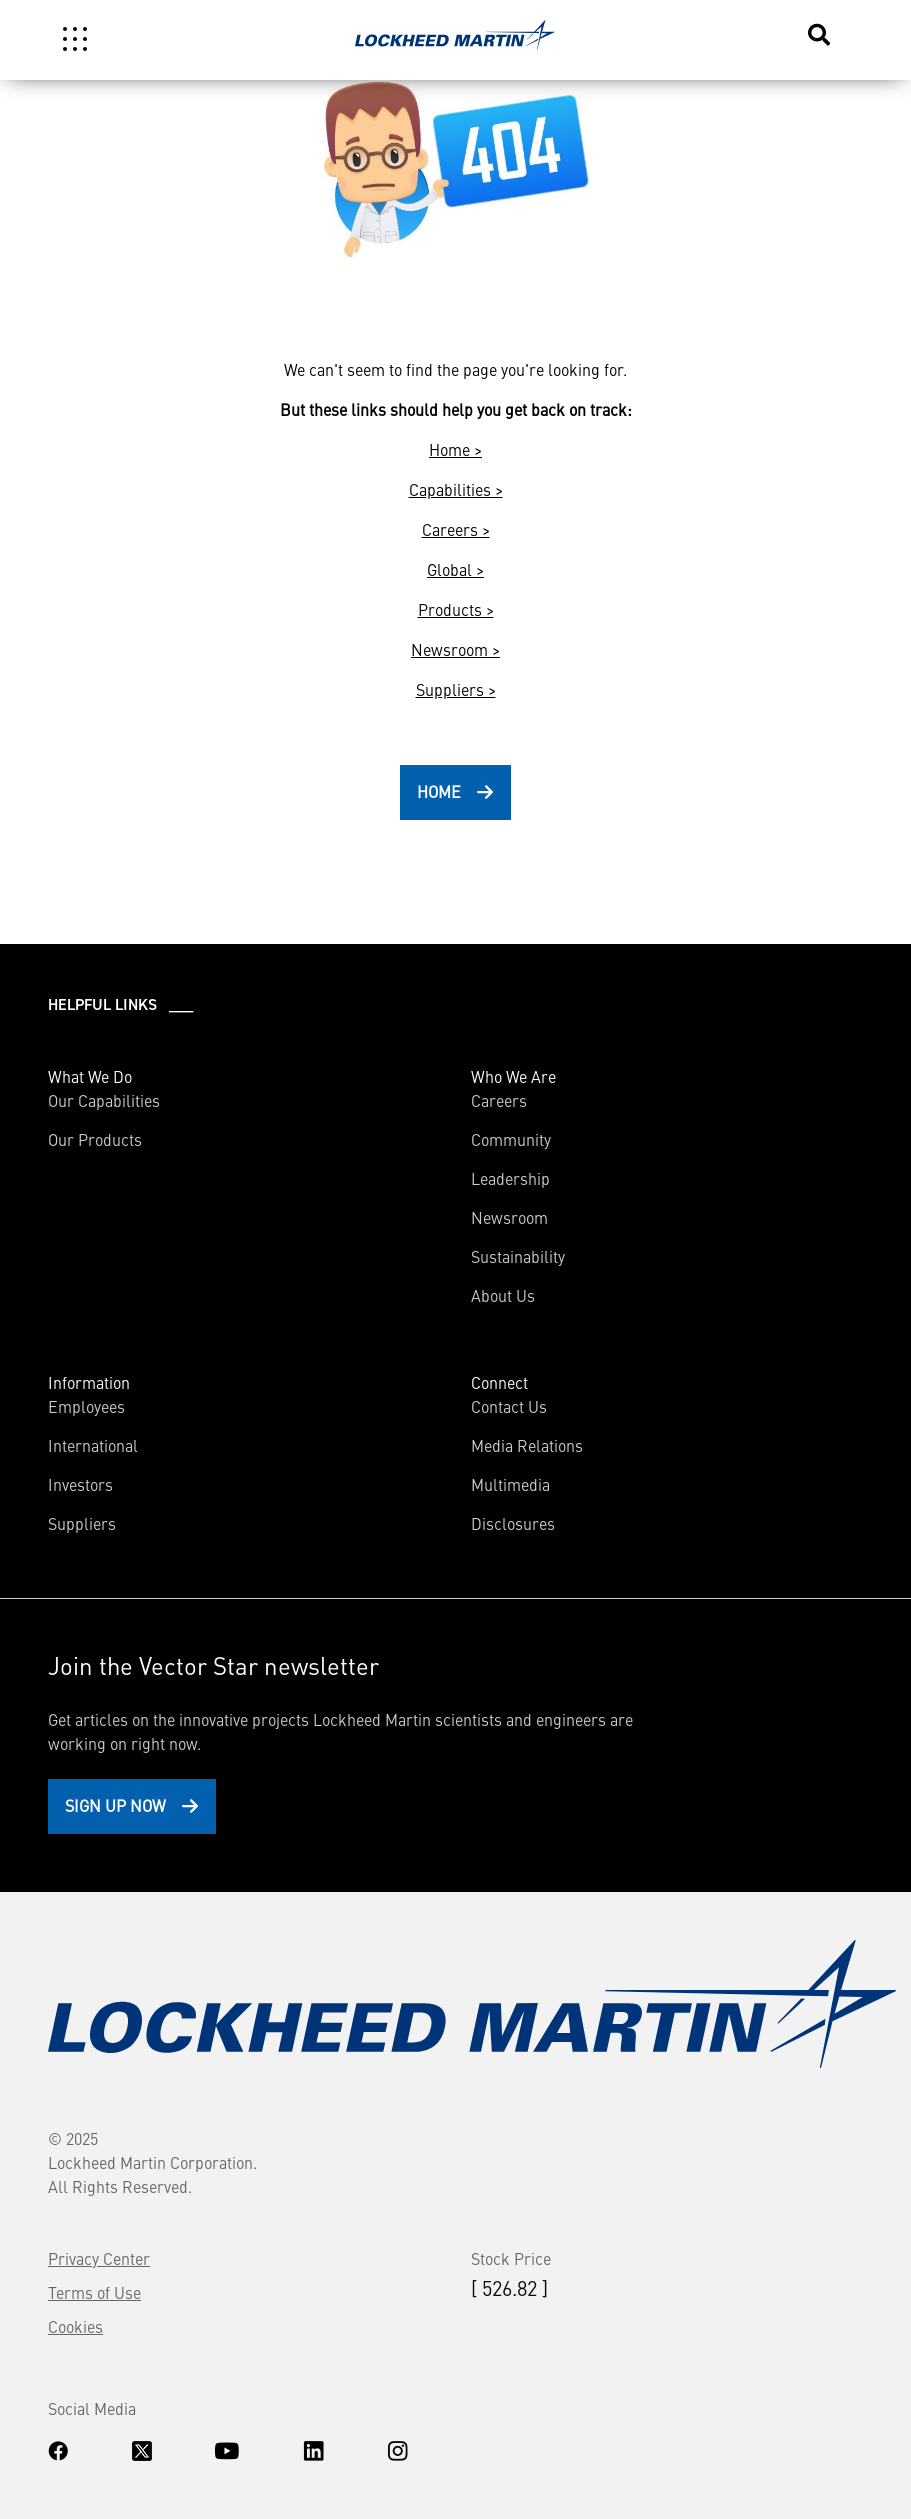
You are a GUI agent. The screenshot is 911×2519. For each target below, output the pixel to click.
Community (511, 1139)
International (93, 1445)
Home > (455, 449)
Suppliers (82, 1523)
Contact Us (509, 1406)
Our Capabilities (104, 1100)
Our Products (95, 1139)
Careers (499, 1100)
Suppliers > (456, 689)
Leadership (510, 1178)
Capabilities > (456, 489)
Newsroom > (455, 649)
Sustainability (518, 1256)
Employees (86, 1406)
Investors (80, 1484)
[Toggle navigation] (75, 39)
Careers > (456, 529)
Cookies (75, 2326)
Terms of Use (94, 2292)
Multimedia (510, 1484)
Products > (456, 609)
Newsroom (509, 1217)
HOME (439, 791)
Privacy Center (99, 2258)
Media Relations (527, 1445)
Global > (455, 569)
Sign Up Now (115, 1805)
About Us (503, 1295)
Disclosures (513, 1523)
